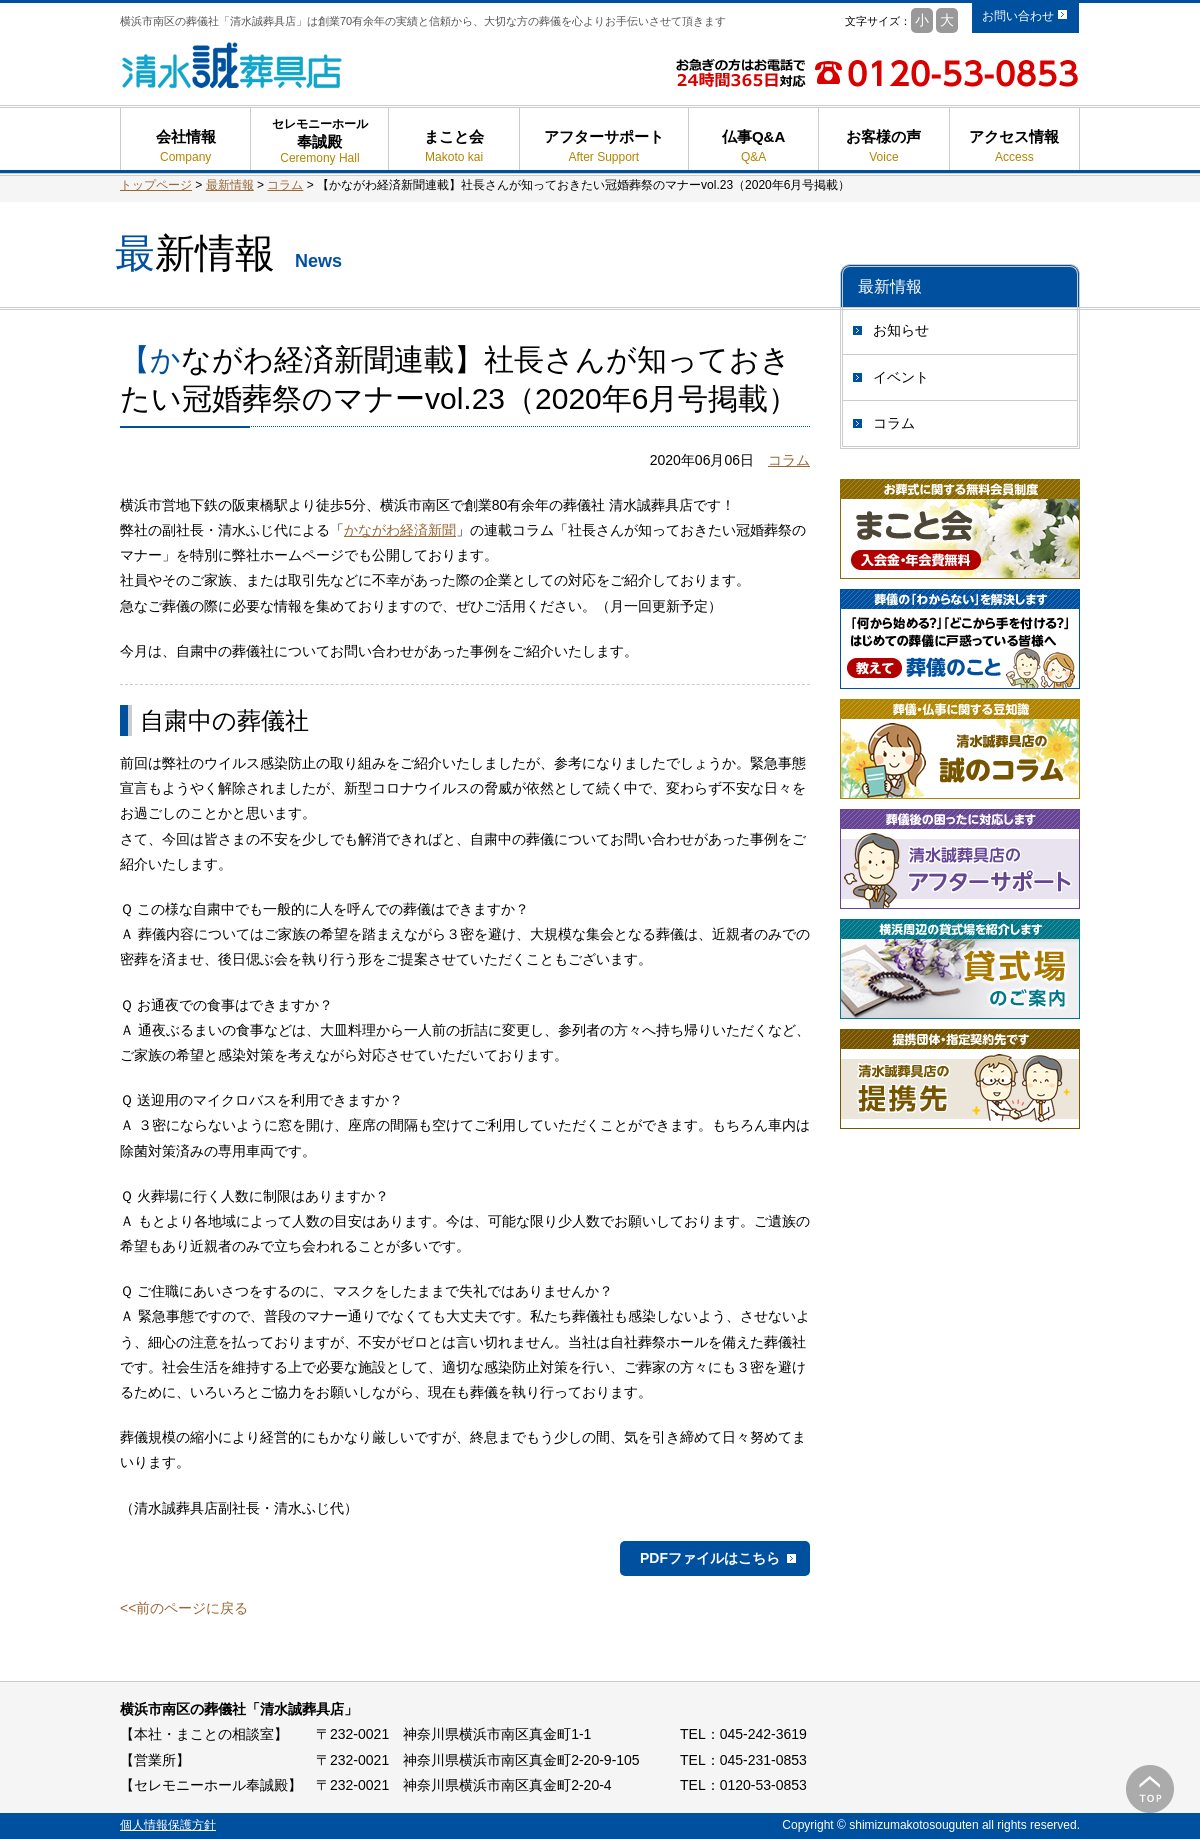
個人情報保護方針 (168, 1825)
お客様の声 (883, 146)
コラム (894, 423)
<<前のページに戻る (184, 1608)
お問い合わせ (1018, 16)
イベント (901, 377)
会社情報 (185, 146)
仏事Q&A (753, 146)
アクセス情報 (1014, 146)
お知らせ (901, 330)
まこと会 (453, 146)
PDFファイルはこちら (710, 1558)
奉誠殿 (319, 149)
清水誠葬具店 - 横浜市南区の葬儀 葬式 (232, 65)
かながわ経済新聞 (400, 530)
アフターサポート (604, 146)
